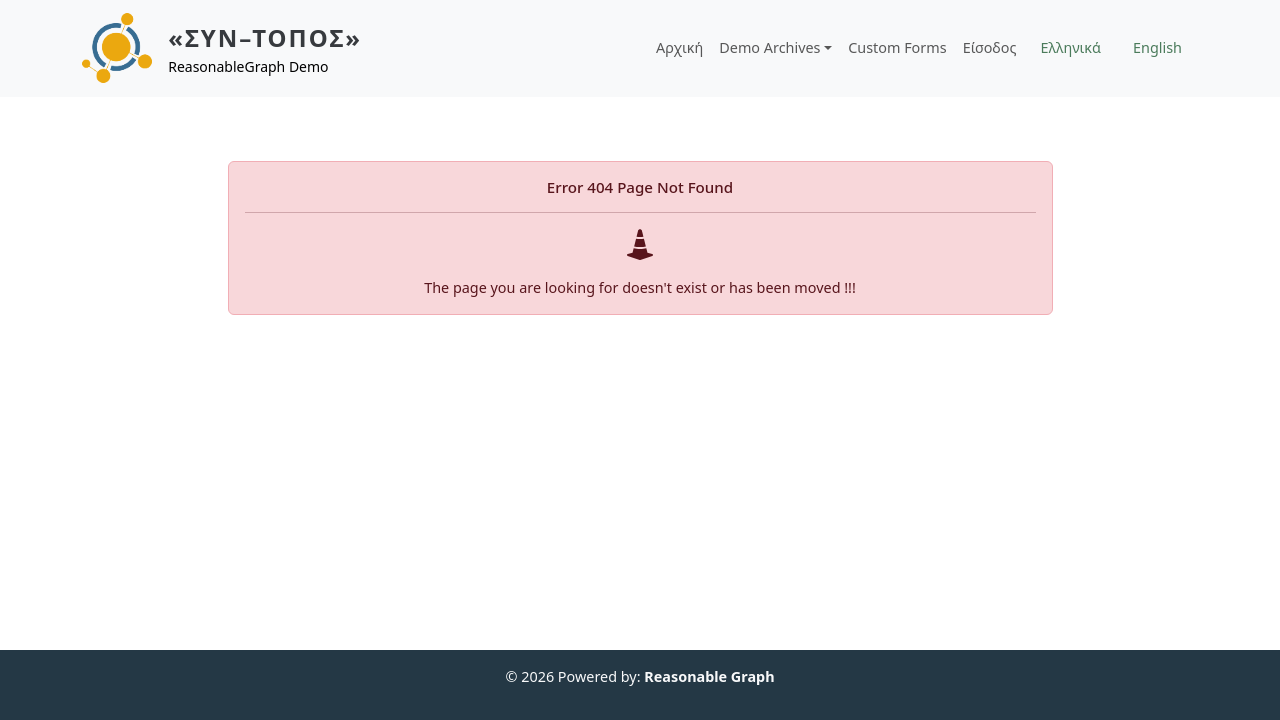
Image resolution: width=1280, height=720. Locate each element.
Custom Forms (897, 47)
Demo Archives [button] (769, 47)
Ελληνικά (1071, 47)
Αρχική (679, 47)
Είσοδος (990, 47)
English (1157, 47)
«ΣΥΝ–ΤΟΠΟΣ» (265, 37)
